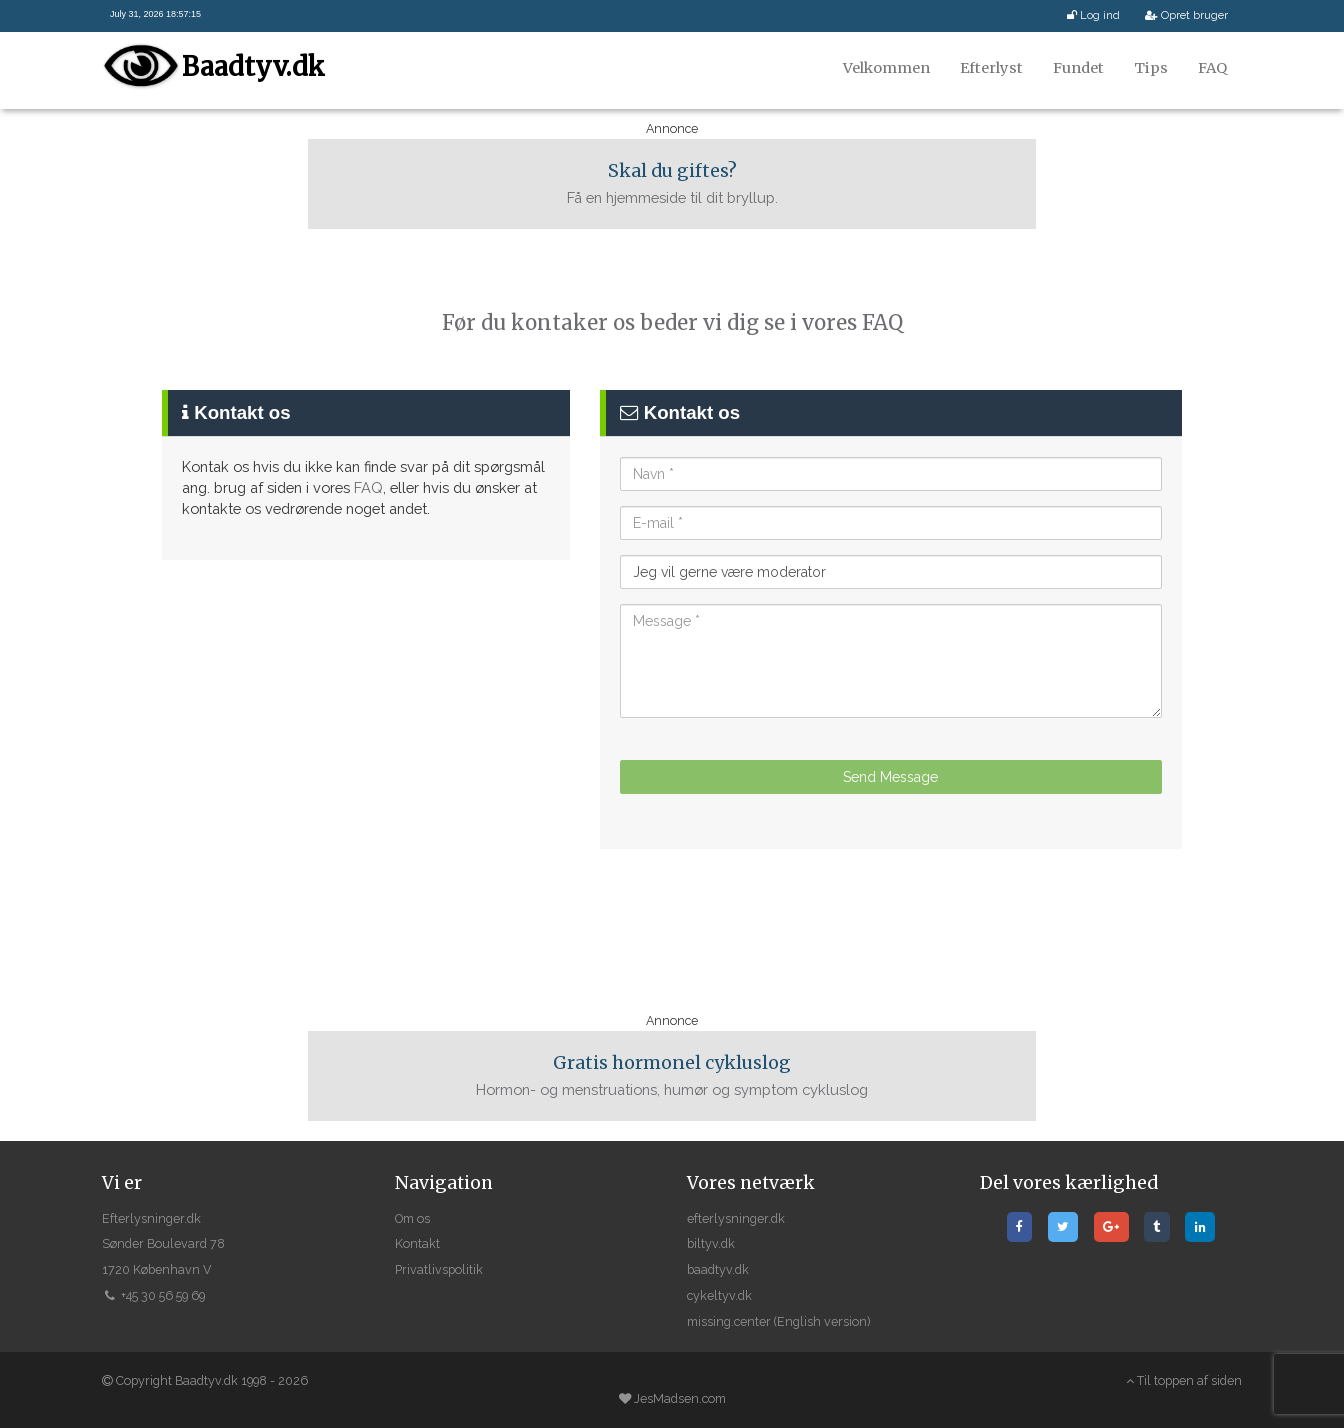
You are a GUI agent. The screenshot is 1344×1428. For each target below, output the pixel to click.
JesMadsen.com (680, 1398)
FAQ (1212, 68)
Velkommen (886, 68)
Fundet (1078, 68)
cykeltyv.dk (719, 1295)
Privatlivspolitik (439, 1269)
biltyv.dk (711, 1243)
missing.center (729, 1321)
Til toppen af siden (1184, 1380)
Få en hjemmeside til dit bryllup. (672, 182)
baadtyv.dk (718, 1269)
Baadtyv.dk (253, 66)
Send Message (890, 777)
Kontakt (417, 1243)
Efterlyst (991, 68)
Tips (1151, 68)
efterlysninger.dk (736, 1218)
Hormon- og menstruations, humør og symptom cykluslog (672, 1074)
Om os (412, 1218)
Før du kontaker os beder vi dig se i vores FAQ (672, 323)
